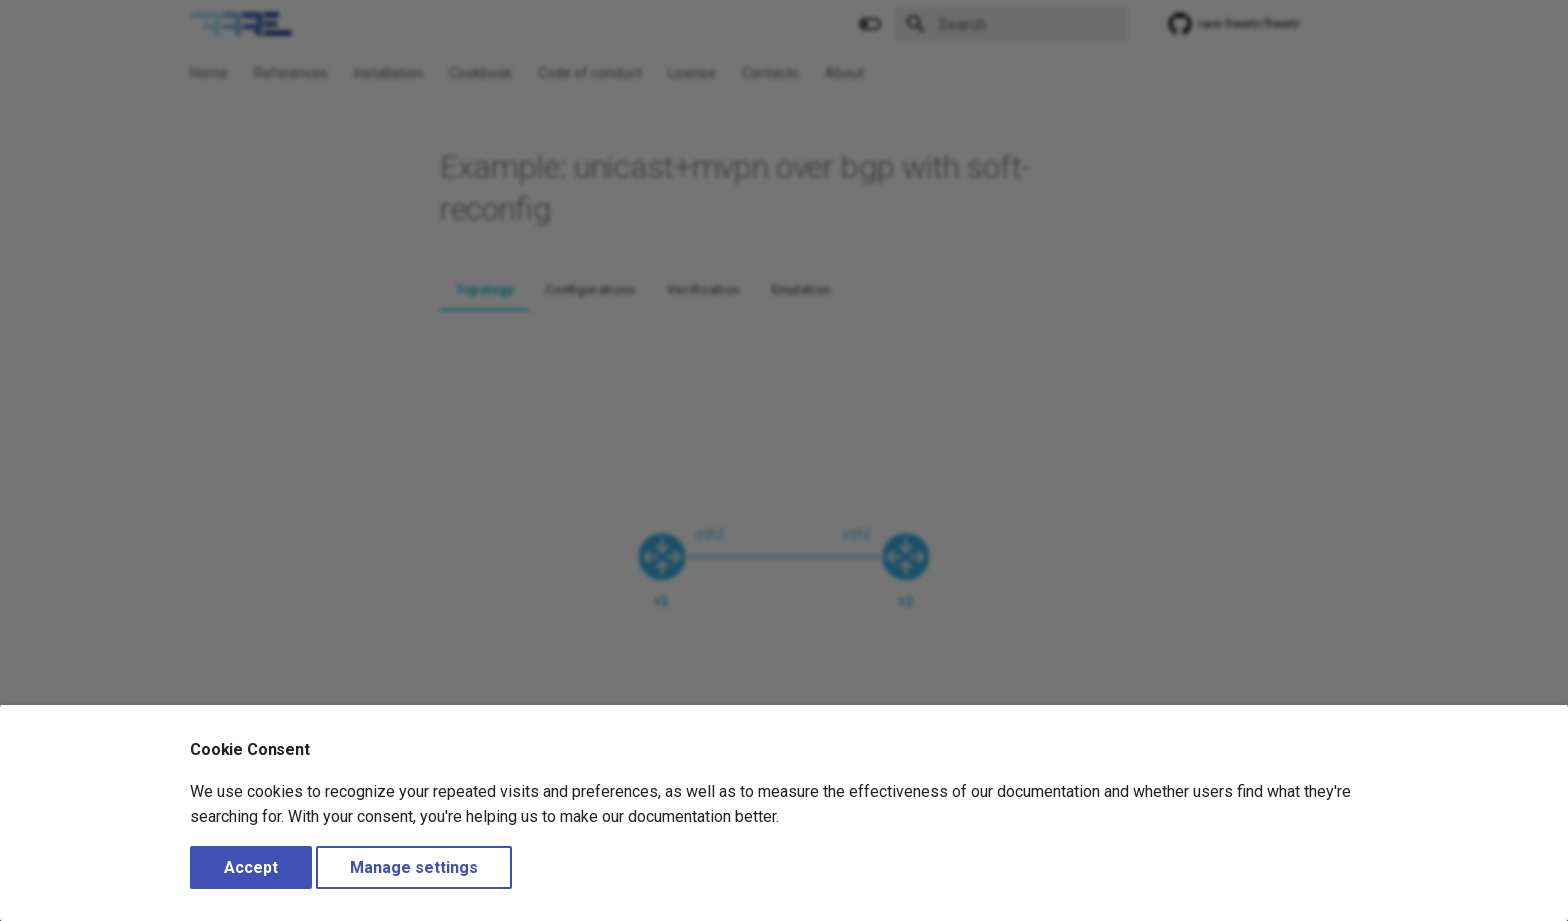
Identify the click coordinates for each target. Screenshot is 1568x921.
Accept (251, 867)
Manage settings (414, 867)
